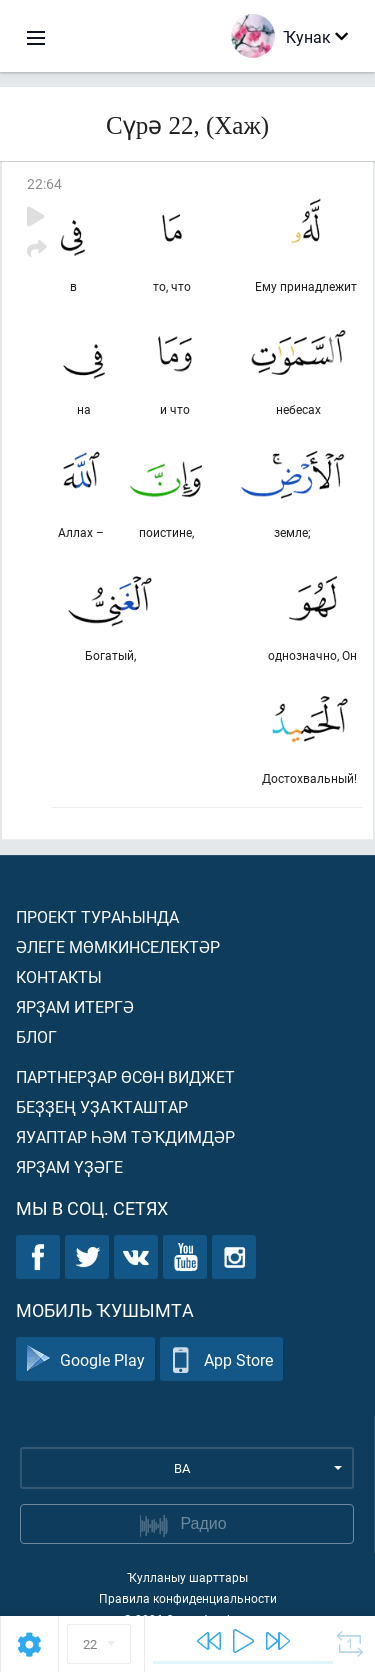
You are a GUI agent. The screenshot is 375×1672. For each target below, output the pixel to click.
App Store (221, 1359)
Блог (36, 1036)
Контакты (59, 976)
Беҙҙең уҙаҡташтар (102, 1106)
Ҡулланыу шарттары (187, 1577)
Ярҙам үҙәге (69, 1166)
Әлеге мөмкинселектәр (118, 946)
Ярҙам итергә (75, 1006)
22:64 (44, 183)
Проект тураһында (97, 916)
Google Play (85, 1359)
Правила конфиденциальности (188, 1598)
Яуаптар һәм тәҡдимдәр (125, 1136)
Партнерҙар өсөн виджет (125, 1076)
